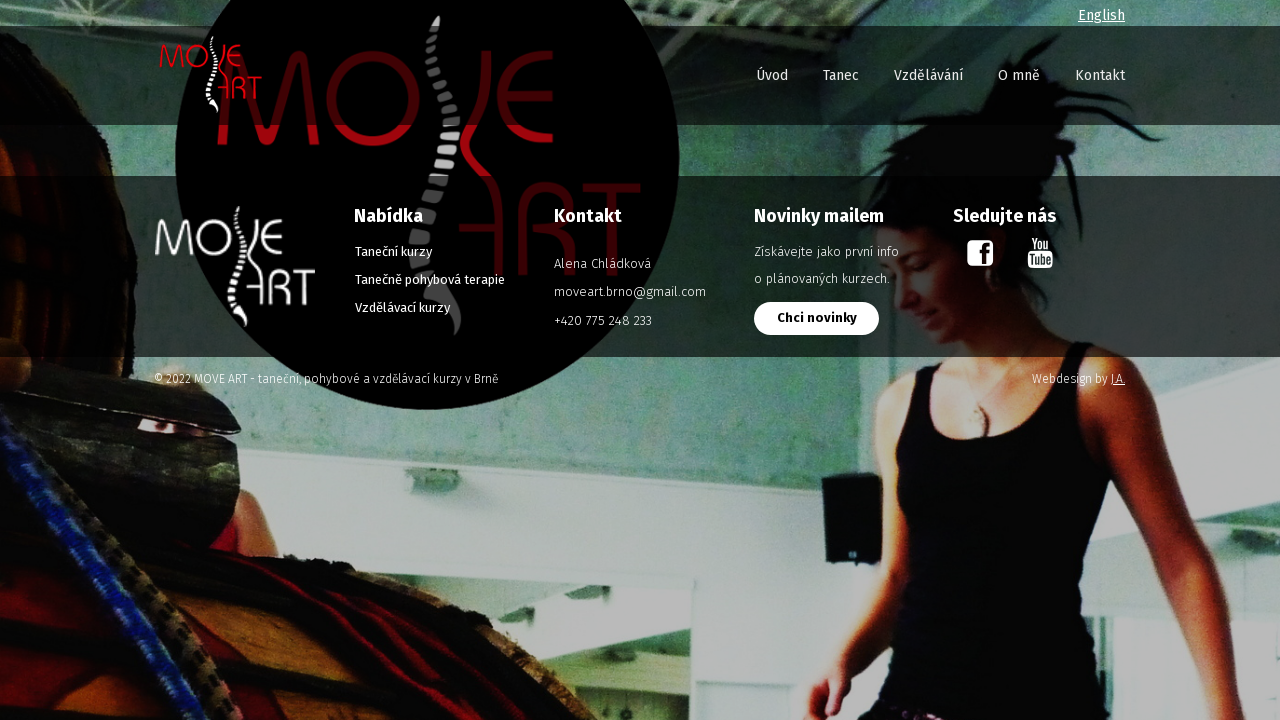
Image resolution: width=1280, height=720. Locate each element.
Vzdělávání (928, 75)
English (1101, 15)
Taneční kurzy (393, 251)
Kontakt (1100, 75)
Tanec (841, 75)
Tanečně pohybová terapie (430, 279)
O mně (1019, 75)
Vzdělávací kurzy (402, 307)
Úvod (772, 75)
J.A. (1118, 379)
